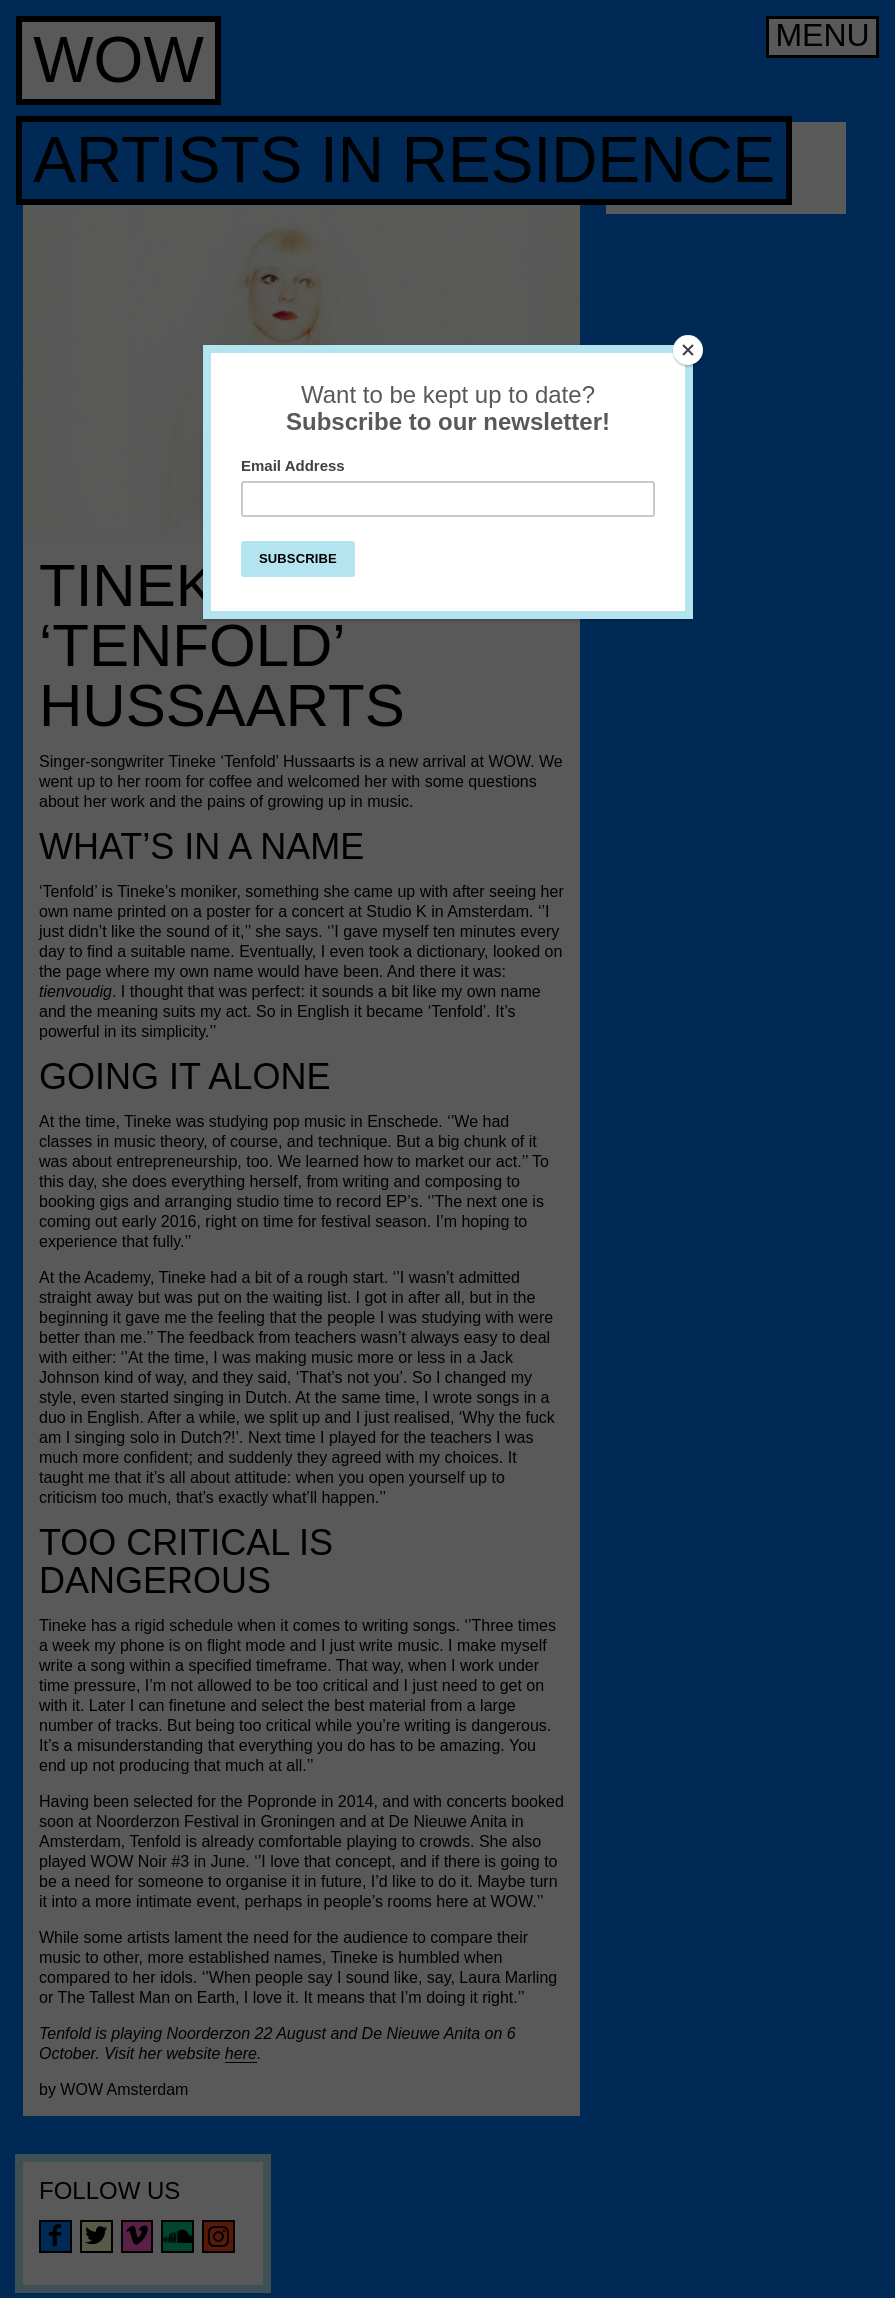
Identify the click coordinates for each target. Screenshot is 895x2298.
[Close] (688, 350)
